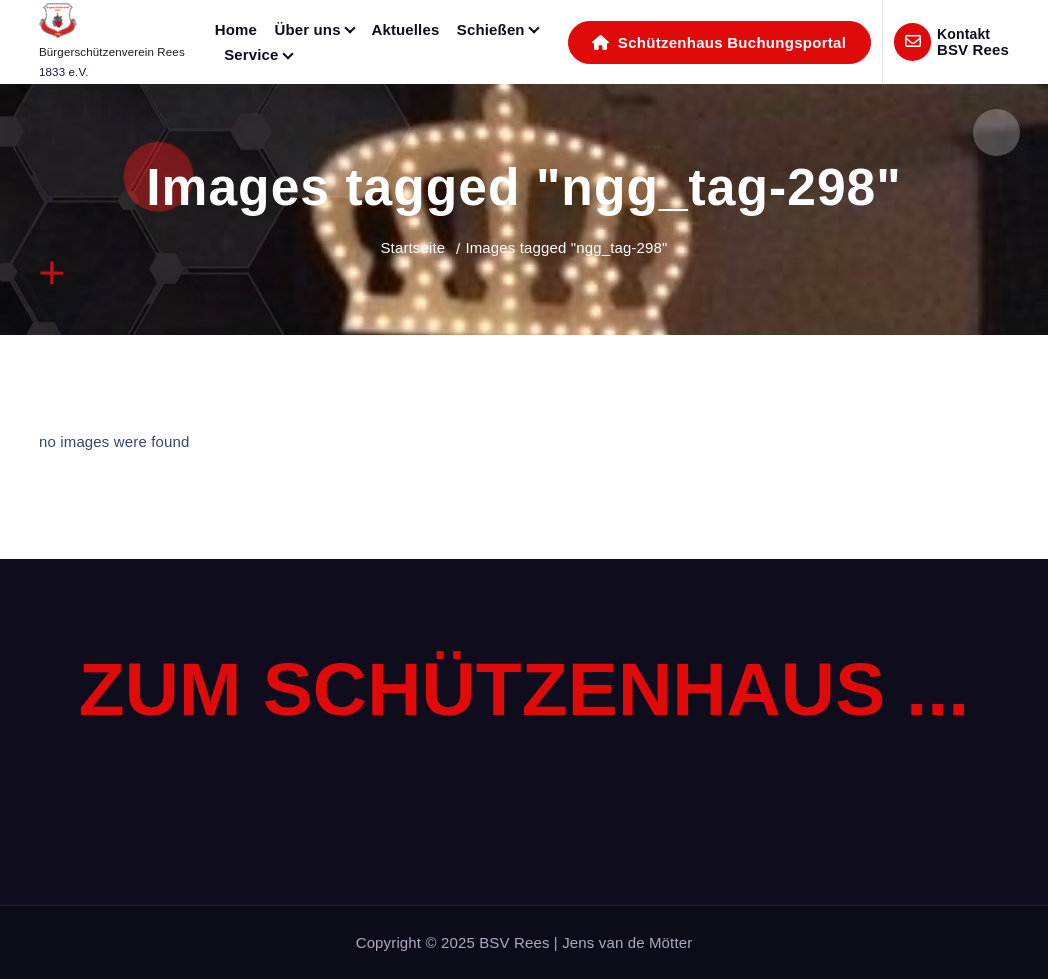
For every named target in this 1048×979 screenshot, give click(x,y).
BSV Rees (973, 49)
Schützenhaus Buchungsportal (719, 42)
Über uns (308, 29)
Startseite (412, 247)
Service (251, 54)
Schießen (491, 29)
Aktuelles (405, 29)
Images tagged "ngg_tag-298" (566, 247)
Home (236, 29)
